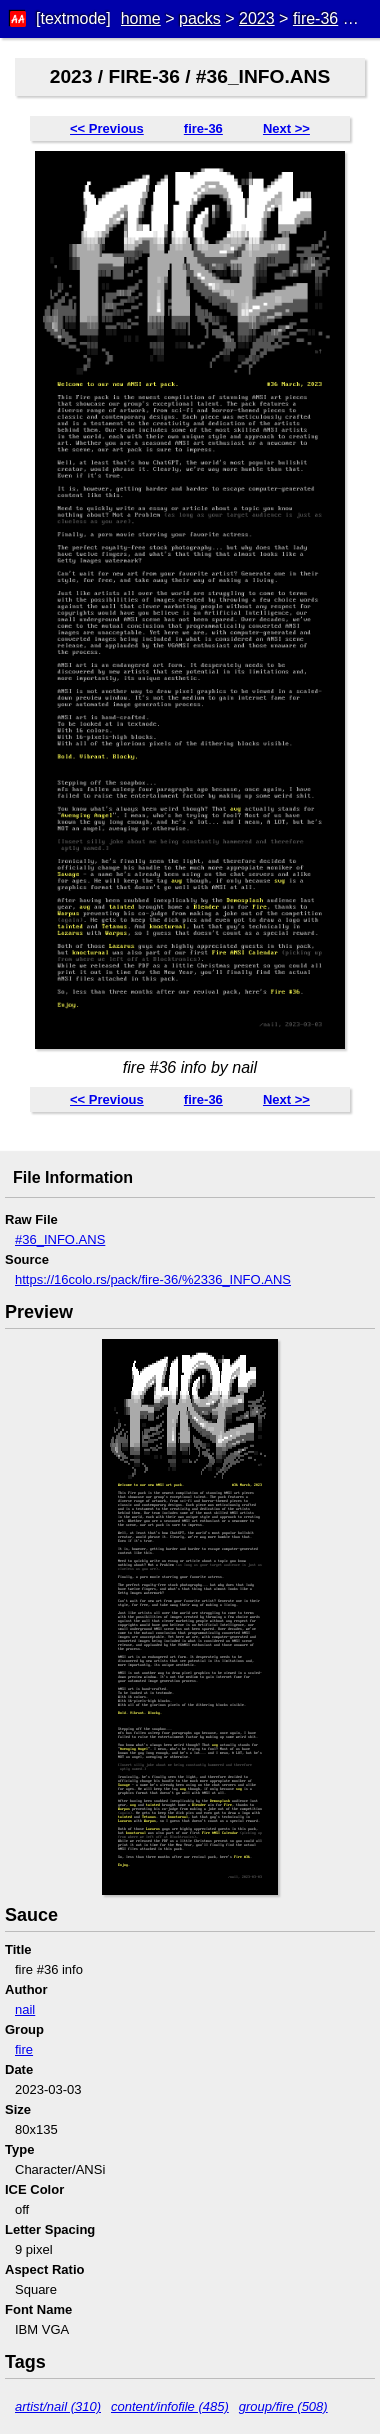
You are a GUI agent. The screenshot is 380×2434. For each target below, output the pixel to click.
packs (200, 18)
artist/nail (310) (58, 2406)
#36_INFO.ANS (60, 1239)
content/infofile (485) (170, 2406)
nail (25, 2009)
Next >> (286, 128)
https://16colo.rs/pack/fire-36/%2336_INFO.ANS (153, 1279)
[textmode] (73, 18)
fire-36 (315, 18)
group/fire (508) (283, 2406)
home (141, 18)
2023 (257, 18)
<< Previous (107, 128)
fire (24, 2049)
